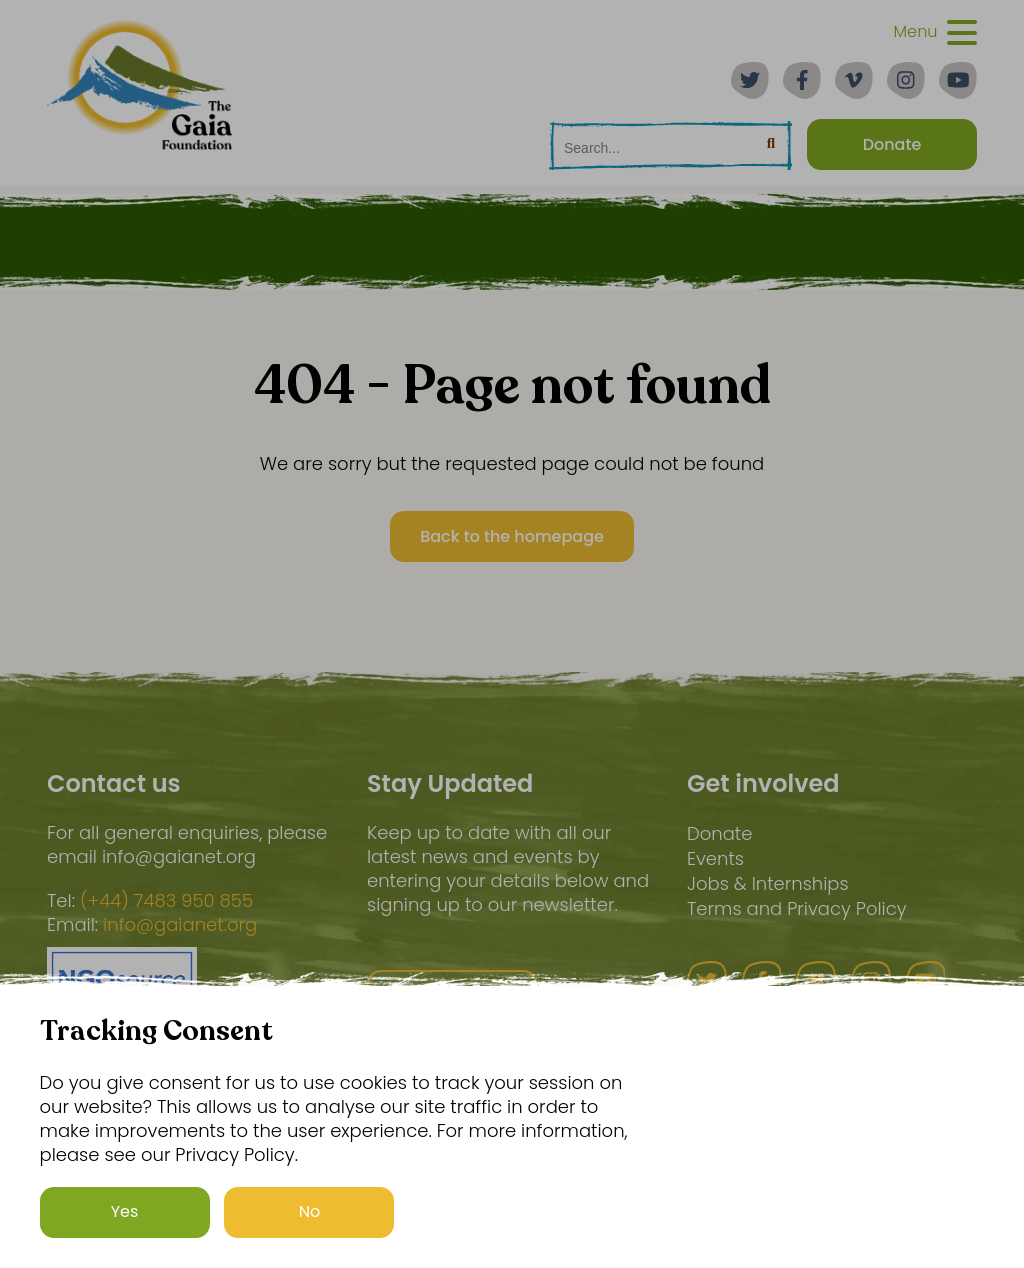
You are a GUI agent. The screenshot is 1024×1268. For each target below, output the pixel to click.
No (310, 1211)
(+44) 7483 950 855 (166, 901)
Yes (125, 1211)
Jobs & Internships (768, 883)
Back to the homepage (512, 536)
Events (715, 858)
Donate (719, 833)
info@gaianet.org (180, 925)
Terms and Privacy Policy (797, 908)
